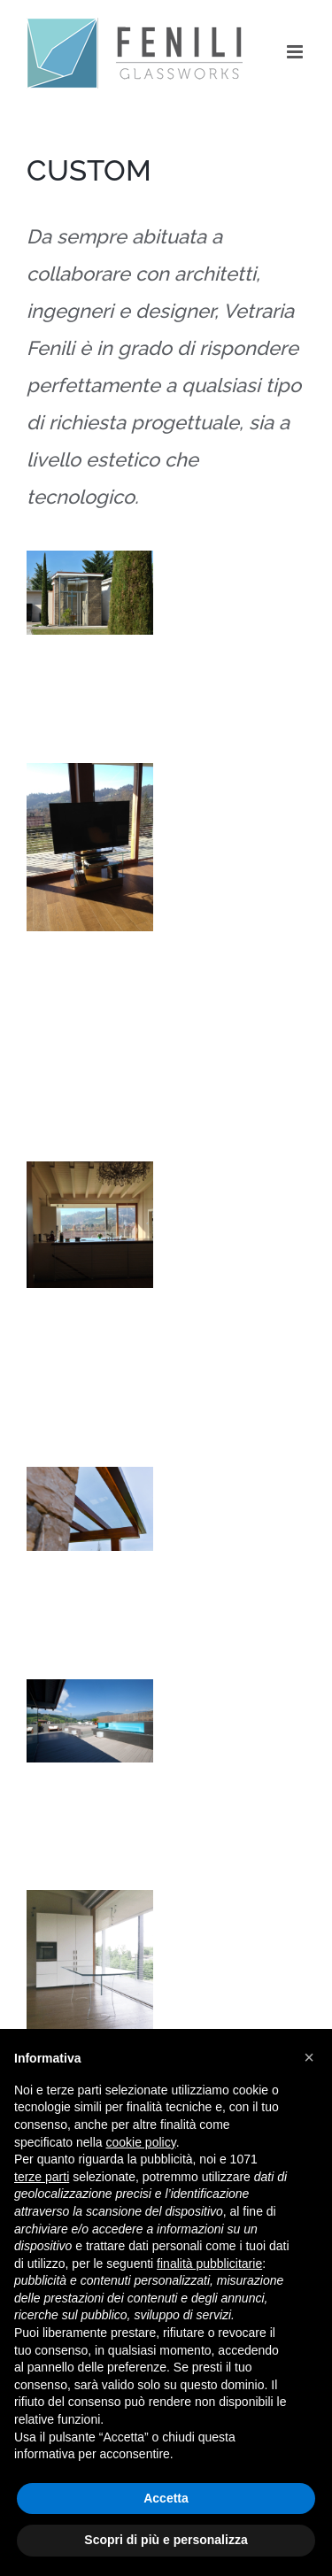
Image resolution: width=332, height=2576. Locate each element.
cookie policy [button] (141, 2142)
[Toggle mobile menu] (296, 51)
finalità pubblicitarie (209, 2263)
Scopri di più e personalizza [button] (165, 2540)
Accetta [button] (166, 2498)
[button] (309, 2057)
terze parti (41, 2177)
